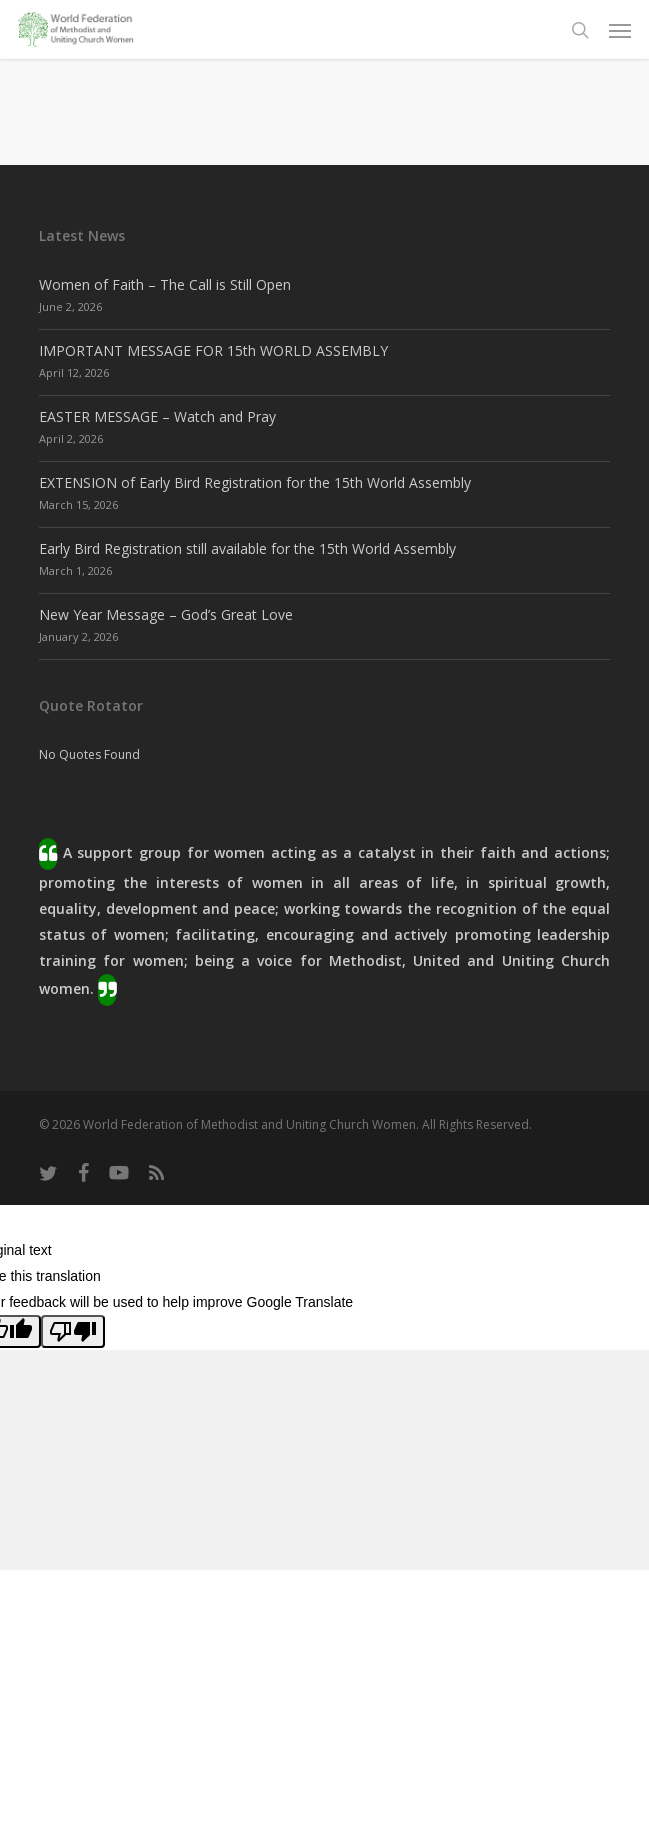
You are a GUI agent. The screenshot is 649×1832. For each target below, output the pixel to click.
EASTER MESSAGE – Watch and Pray (157, 416)
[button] (620, 30)
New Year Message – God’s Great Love (166, 614)
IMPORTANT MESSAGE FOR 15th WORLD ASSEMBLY (213, 350)
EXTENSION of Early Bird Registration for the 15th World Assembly (255, 482)
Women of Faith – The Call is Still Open (165, 284)
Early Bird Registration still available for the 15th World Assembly (247, 548)
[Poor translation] (73, 1331)
